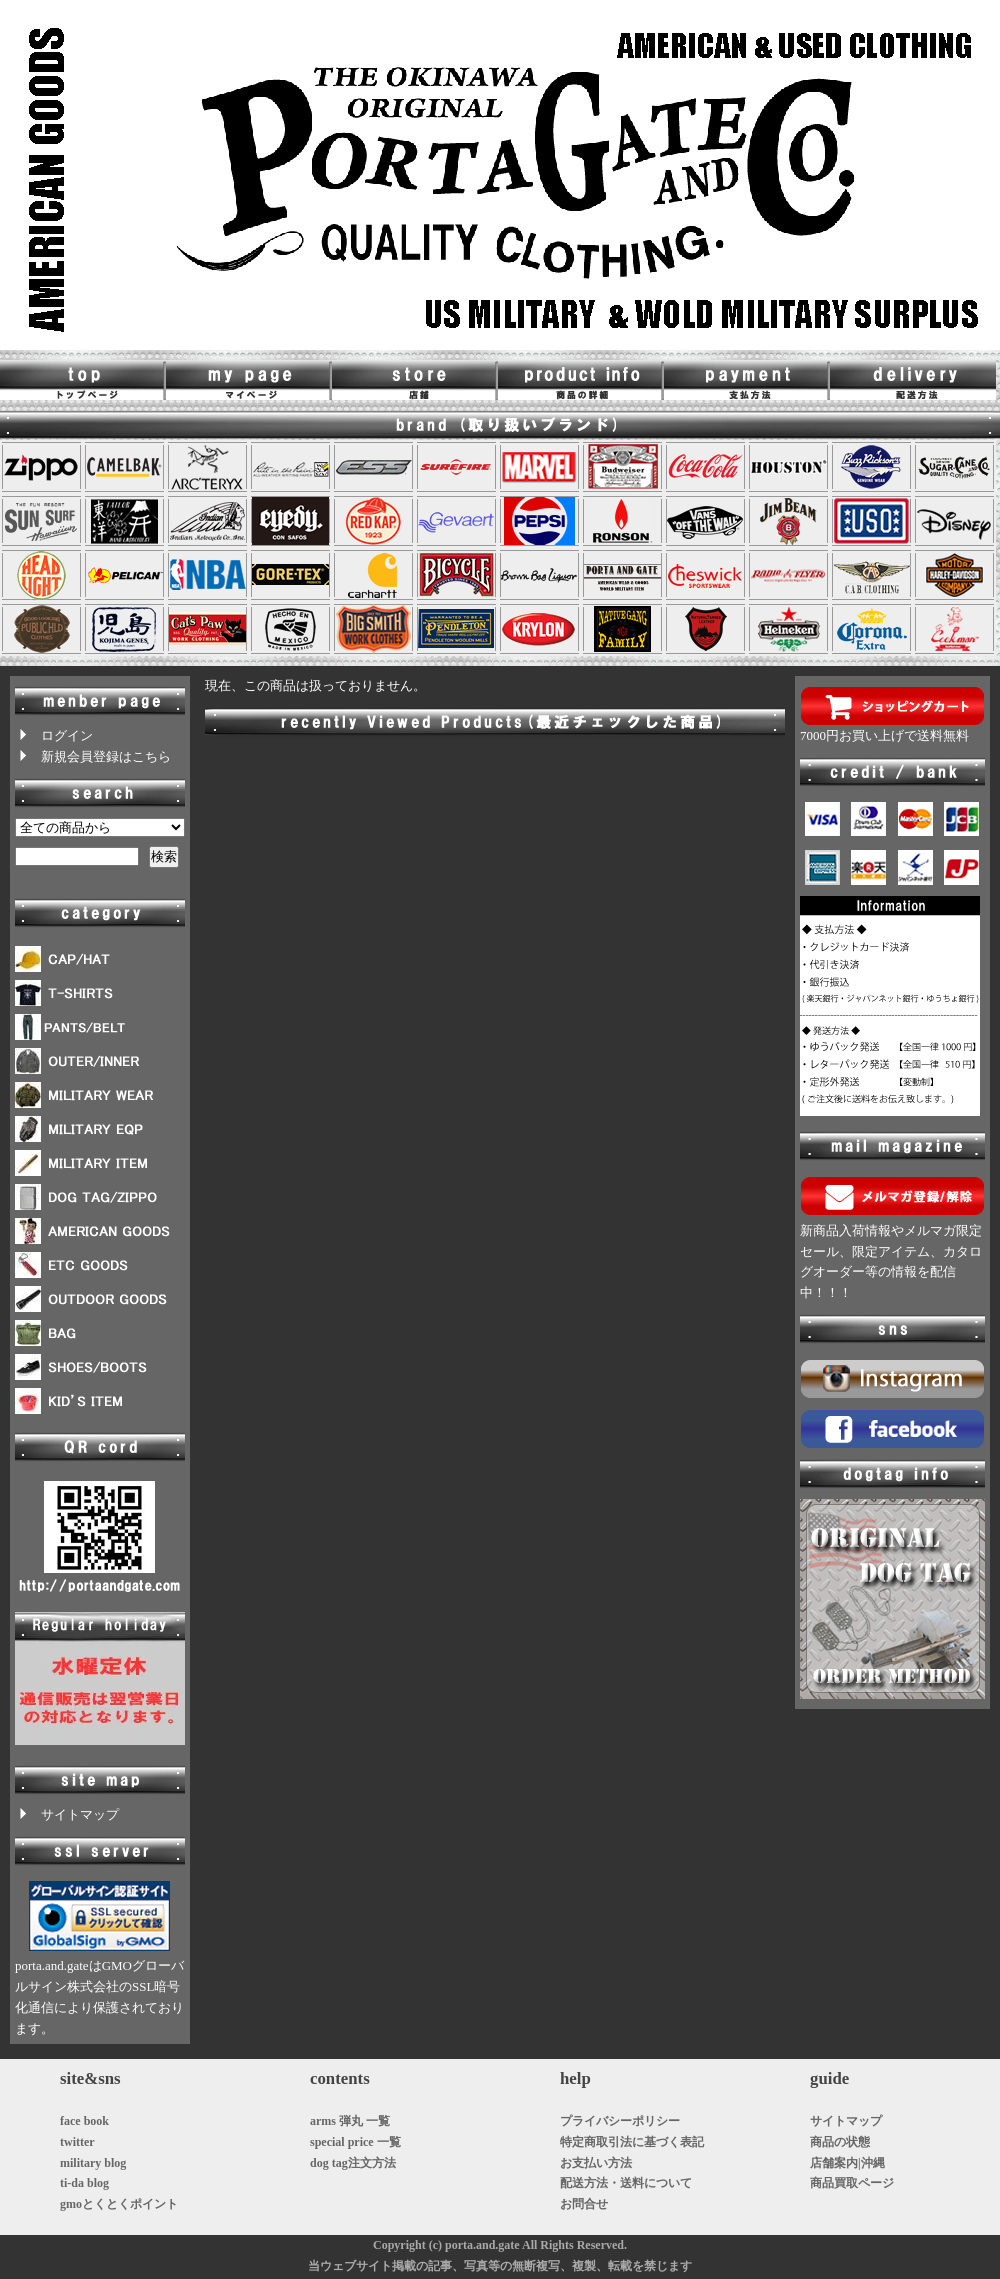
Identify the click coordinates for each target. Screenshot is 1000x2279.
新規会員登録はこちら (93, 756)
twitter (77, 2142)
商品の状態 (840, 2142)
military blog (93, 2163)
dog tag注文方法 (353, 2163)
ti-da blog (84, 2183)
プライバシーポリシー (620, 2121)
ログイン (54, 735)
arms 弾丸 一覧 (350, 2121)
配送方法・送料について (626, 2183)
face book (84, 2121)
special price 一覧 (355, 2142)
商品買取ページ (852, 2183)
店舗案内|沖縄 (847, 2163)
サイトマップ (67, 1814)
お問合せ (584, 2204)
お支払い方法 (596, 2163)
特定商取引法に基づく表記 (632, 2142)
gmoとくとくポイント (119, 2204)
